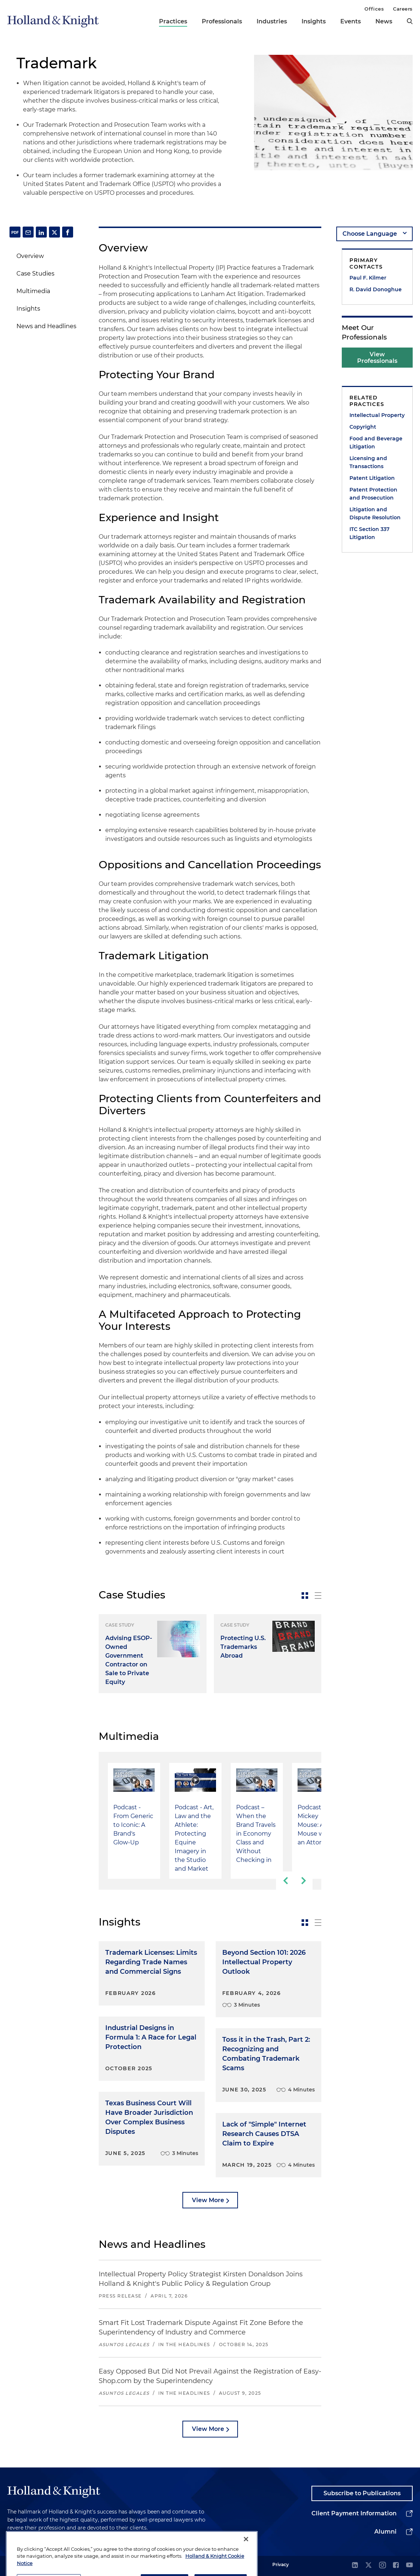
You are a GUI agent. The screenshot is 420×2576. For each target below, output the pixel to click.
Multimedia (33, 291)
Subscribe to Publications (362, 2493)
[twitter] (368, 2565)
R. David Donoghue (375, 289)
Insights (314, 21)
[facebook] (396, 2565)
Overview (30, 256)
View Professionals (377, 357)
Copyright (362, 427)
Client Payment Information (354, 2513)
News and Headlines (46, 326)
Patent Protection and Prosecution (373, 493)
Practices (173, 21)
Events (350, 21)
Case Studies (35, 273)
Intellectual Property (377, 415)
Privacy (280, 2564)
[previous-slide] (285, 1880)
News (383, 21)
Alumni (385, 2531)
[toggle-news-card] (305, 1595)
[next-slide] (303, 1880)
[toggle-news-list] (318, 1595)
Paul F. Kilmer (367, 277)
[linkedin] (355, 2565)
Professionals (222, 21)
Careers (403, 9)
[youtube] (409, 2565)
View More (208, 2200)
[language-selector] (374, 234)
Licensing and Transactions (368, 462)
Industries (272, 21)
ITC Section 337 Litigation (369, 533)
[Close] (246, 2558)
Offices (374, 9)
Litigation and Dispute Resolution (375, 513)
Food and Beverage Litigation (375, 442)
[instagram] (382, 2565)
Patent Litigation (372, 478)
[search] (410, 21)
